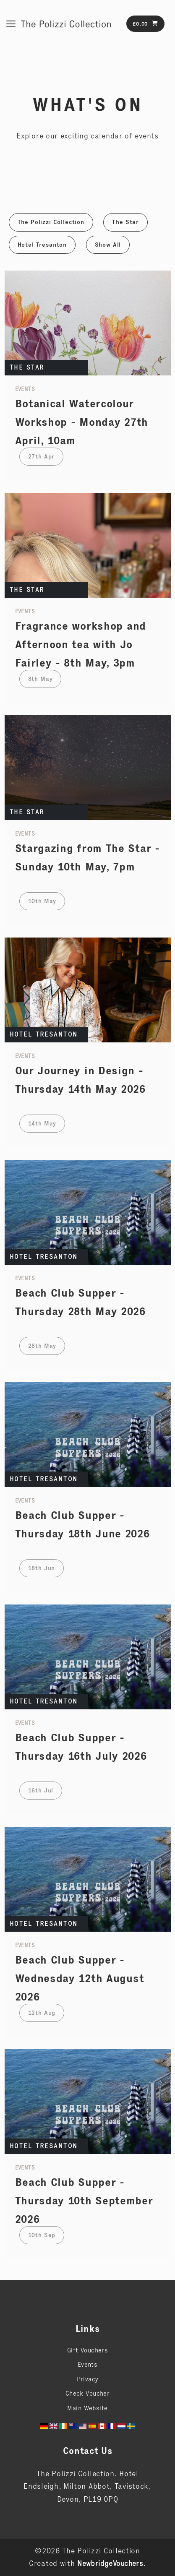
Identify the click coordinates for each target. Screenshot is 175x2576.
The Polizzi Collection (51, 222)
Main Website (87, 2408)
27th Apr (41, 456)
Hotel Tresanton (42, 244)
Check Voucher (87, 2393)
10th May (42, 901)
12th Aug (42, 2012)
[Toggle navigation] (11, 24)
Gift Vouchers (87, 2350)
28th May (42, 1345)
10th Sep (42, 2235)
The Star (125, 222)
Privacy (88, 2379)
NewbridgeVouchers (110, 2563)
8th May (40, 678)
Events (88, 2364)
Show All (108, 244)
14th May (42, 1123)
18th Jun (41, 1568)
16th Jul (41, 1790)
